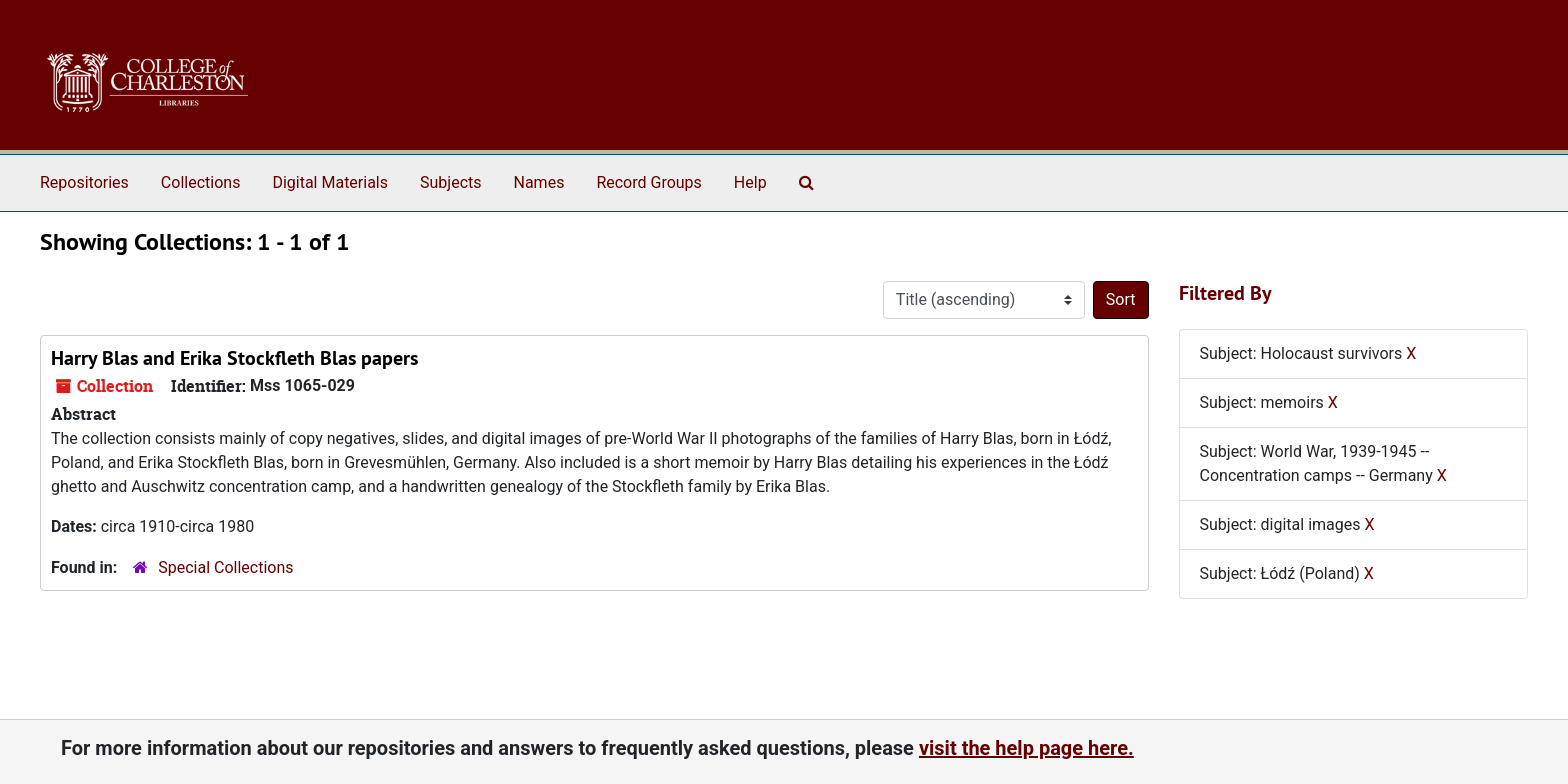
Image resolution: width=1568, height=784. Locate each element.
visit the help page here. (1026, 748)
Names (539, 182)
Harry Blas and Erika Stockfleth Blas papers (234, 358)
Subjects (450, 182)
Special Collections (225, 567)
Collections (201, 182)
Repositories (84, 182)
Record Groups (648, 182)
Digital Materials (330, 182)
